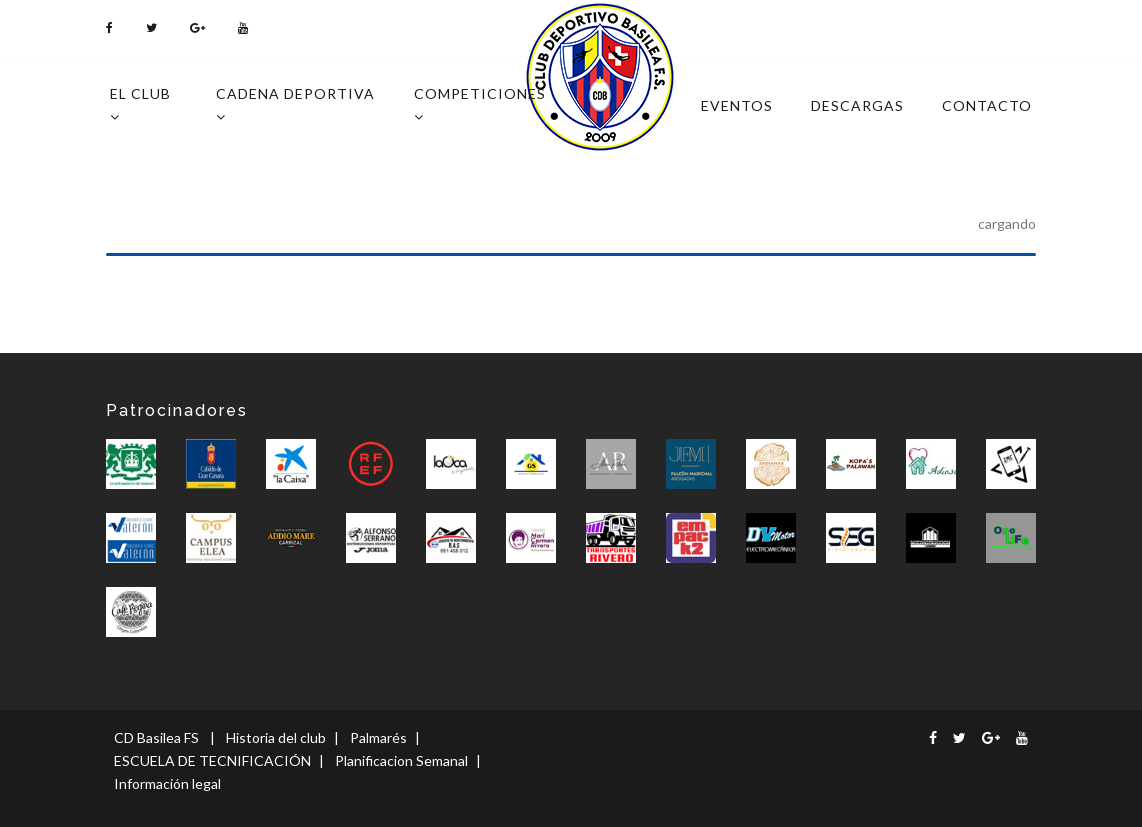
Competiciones (480, 104)
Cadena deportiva (295, 104)
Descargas (857, 105)
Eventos (737, 105)
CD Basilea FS (156, 737)
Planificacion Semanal (401, 760)
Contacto (987, 105)
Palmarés (378, 737)
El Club (140, 104)
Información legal (167, 783)
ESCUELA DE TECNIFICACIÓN (212, 760)
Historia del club (276, 737)
